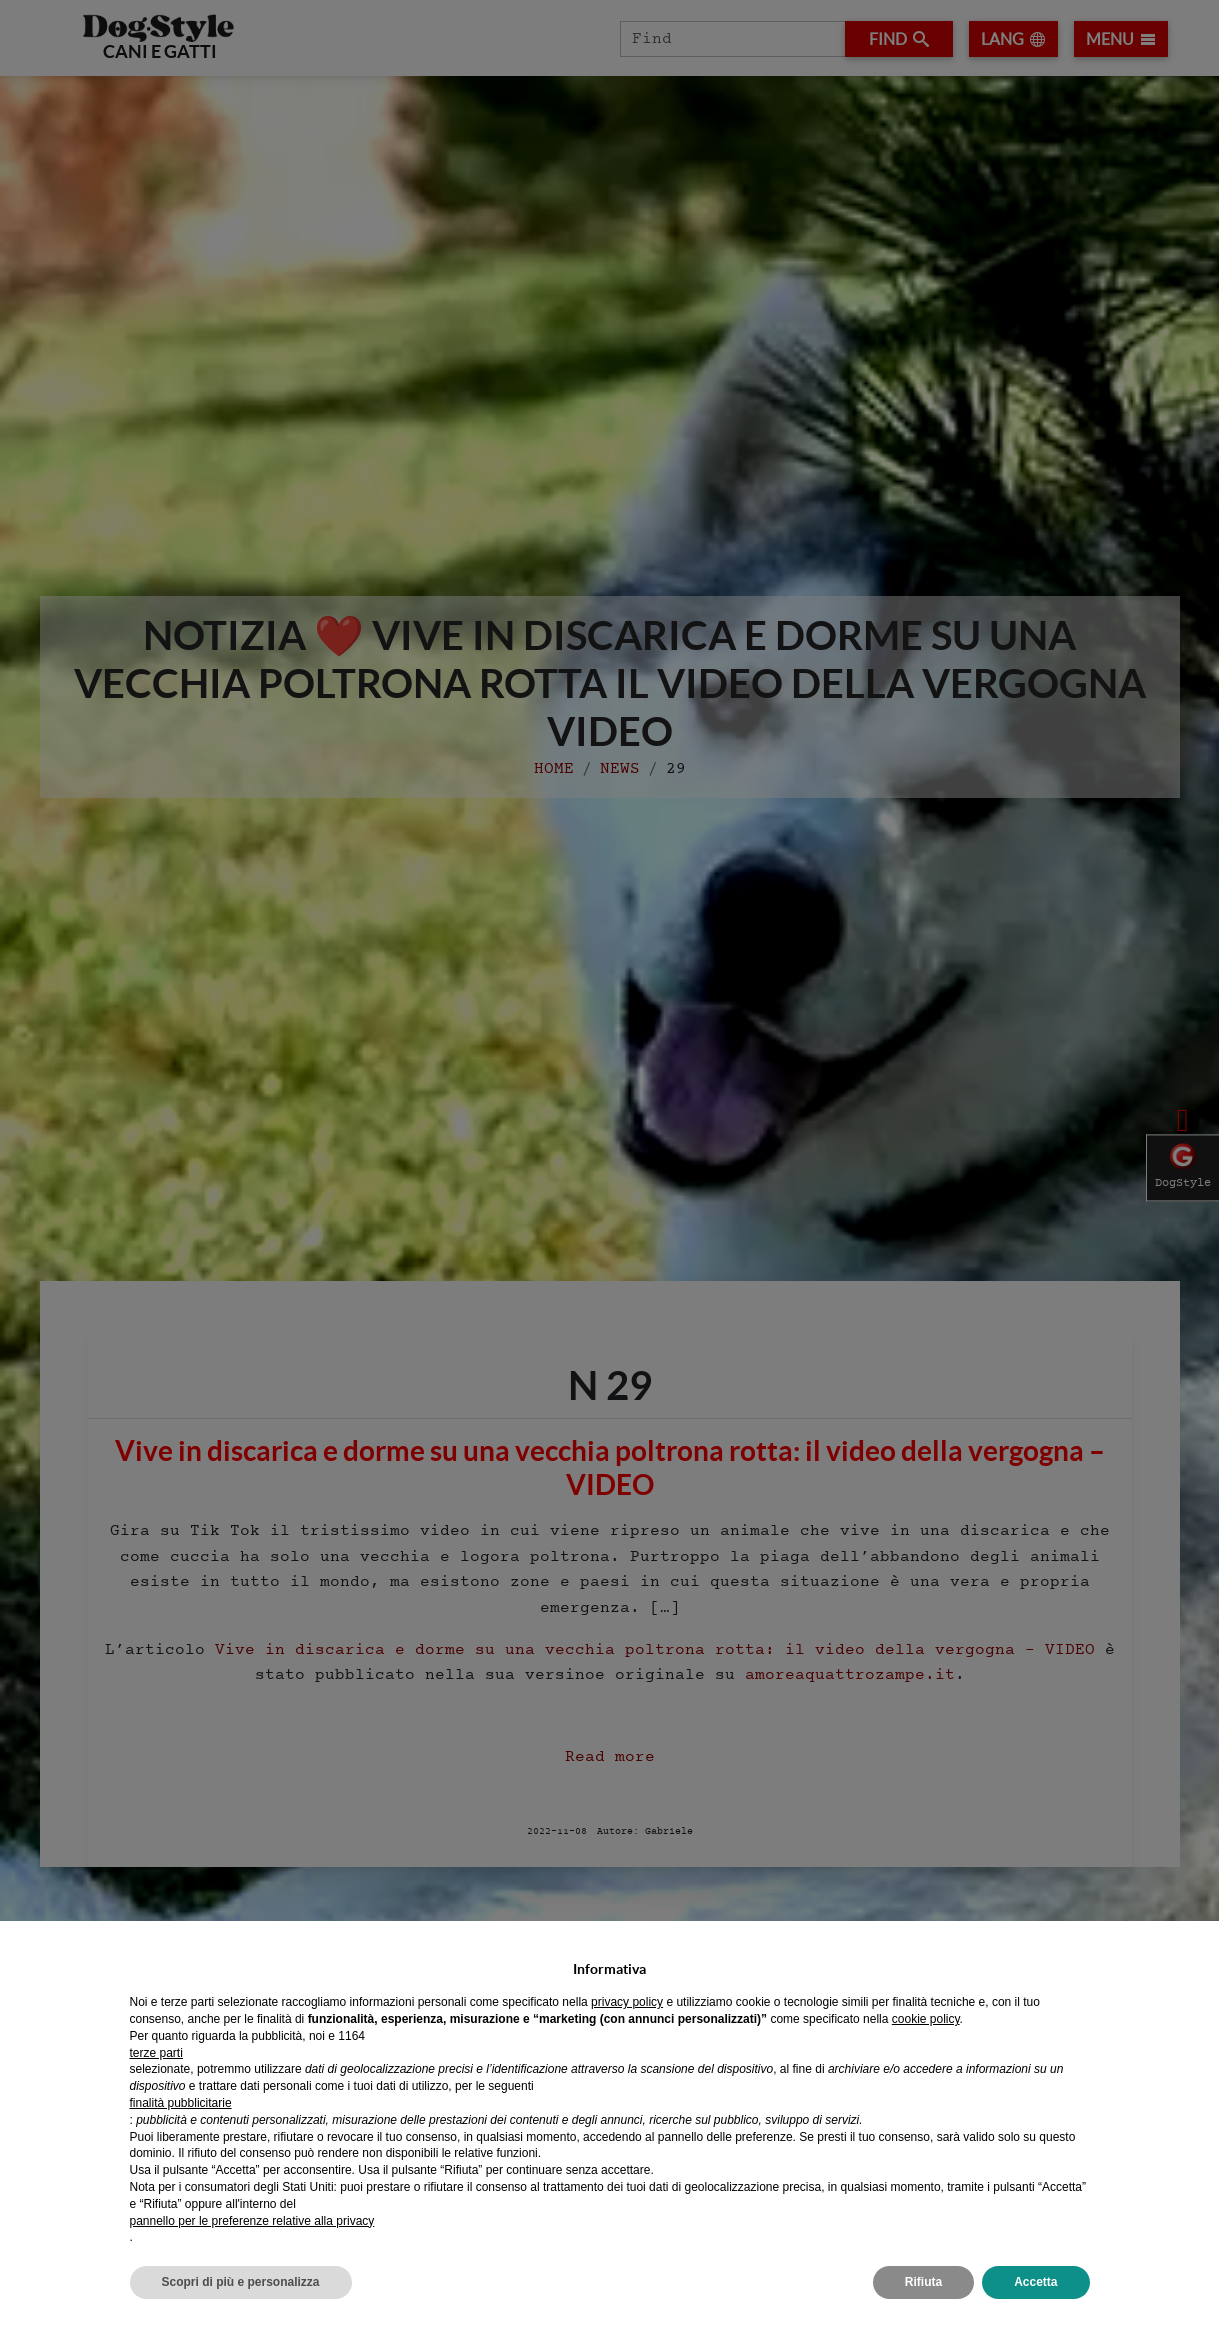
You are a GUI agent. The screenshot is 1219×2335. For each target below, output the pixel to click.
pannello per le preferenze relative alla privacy (252, 2221)
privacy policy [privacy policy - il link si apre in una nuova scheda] (627, 2002)
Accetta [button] (1035, 2282)
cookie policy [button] (926, 2019)
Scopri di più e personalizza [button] (241, 2282)
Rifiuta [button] (923, 2282)
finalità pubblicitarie (181, 2103)
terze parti (156, 2053)
